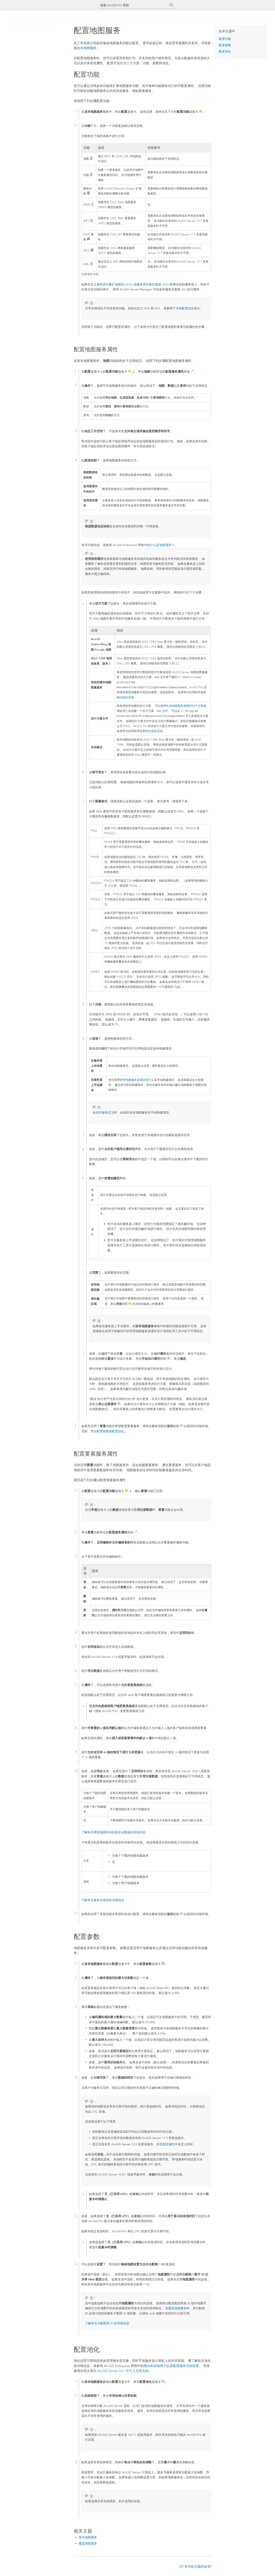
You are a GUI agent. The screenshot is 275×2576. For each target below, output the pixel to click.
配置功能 (225, 39)
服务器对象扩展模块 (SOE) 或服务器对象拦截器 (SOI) (133, 284)
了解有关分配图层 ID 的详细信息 (107, 2325)
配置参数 (103, 1433)
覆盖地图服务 (177, 2310)
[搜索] (171, 5)
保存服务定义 (105, 1114)
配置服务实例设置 (186, 2368)
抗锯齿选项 (127, 698)
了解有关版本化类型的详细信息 (102, 1902)
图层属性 (169, 2146)
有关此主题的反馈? (198, 2568)
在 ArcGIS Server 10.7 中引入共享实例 (121, 2373)
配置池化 (188, 308)
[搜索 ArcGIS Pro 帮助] (133, 5)
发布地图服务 (86, 48)
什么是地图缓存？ (162, 545)
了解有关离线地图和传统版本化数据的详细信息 (113, 1834)
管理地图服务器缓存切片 (135, 1082)
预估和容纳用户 (155, 2368)
